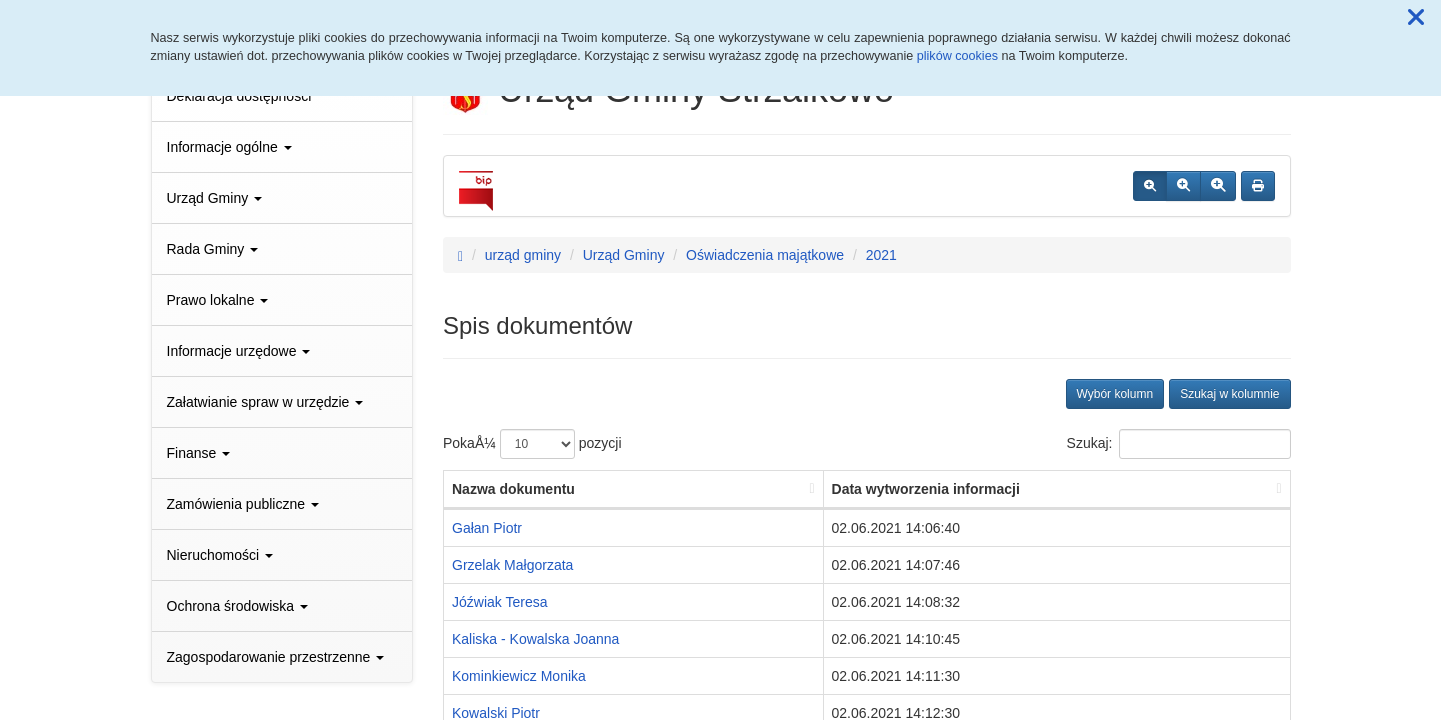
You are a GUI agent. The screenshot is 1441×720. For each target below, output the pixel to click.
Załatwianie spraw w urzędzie (265, 402)
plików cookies (957, 56)
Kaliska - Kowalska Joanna (535, 639)
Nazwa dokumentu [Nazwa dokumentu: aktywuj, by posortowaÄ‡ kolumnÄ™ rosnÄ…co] (513, 489)
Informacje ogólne (229, 147)
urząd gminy (523, 255)
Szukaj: (1179, 444)
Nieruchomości (220, 555)
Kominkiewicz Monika (519, 676)
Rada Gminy (213, 249)
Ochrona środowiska (238, 606)
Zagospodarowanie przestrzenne (276, 657)
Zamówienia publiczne (243, 504)
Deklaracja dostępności (239, 96)
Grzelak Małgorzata (512, 565)
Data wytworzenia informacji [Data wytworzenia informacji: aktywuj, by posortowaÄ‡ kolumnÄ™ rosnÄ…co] (926, 489)
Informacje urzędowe (239, 351)
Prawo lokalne (218, 300)
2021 (881, 255)
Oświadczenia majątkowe (765, 255)
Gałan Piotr (487, 528)
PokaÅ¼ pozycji (532, 444)
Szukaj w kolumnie (1229, 394)
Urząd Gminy (215, 198)
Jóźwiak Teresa (499, 602)
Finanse (199, 453)
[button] (1416, 18)
